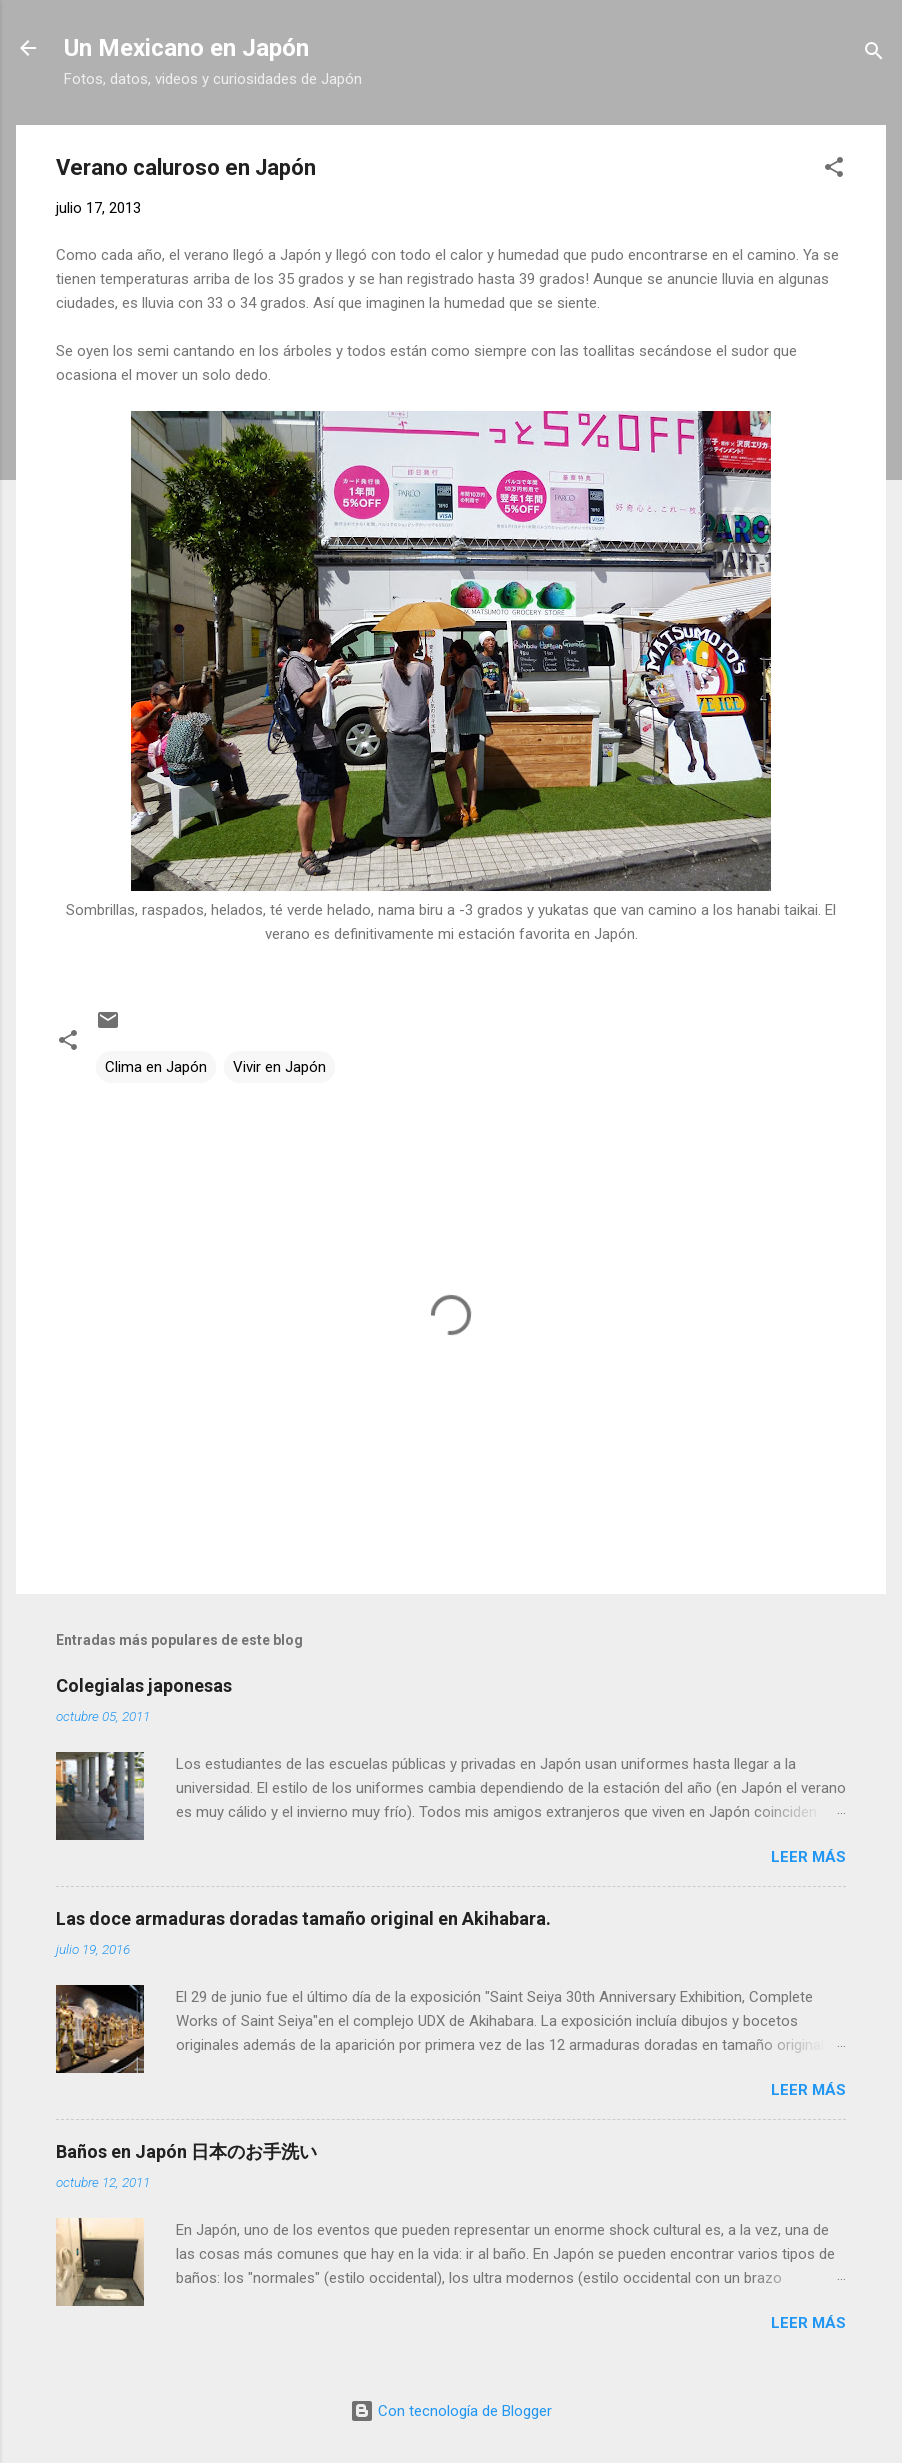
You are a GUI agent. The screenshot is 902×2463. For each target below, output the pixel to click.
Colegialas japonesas (144, 1685)
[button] (834, 170)
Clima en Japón (156, 1067)
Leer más (808, 1857)
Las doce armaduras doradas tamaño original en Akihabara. (303, 1918)
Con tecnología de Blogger (451, 2411)
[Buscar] (874, 54)
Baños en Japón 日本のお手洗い (186, 2151)
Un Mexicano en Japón (186, 48)
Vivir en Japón (279, 1067)
